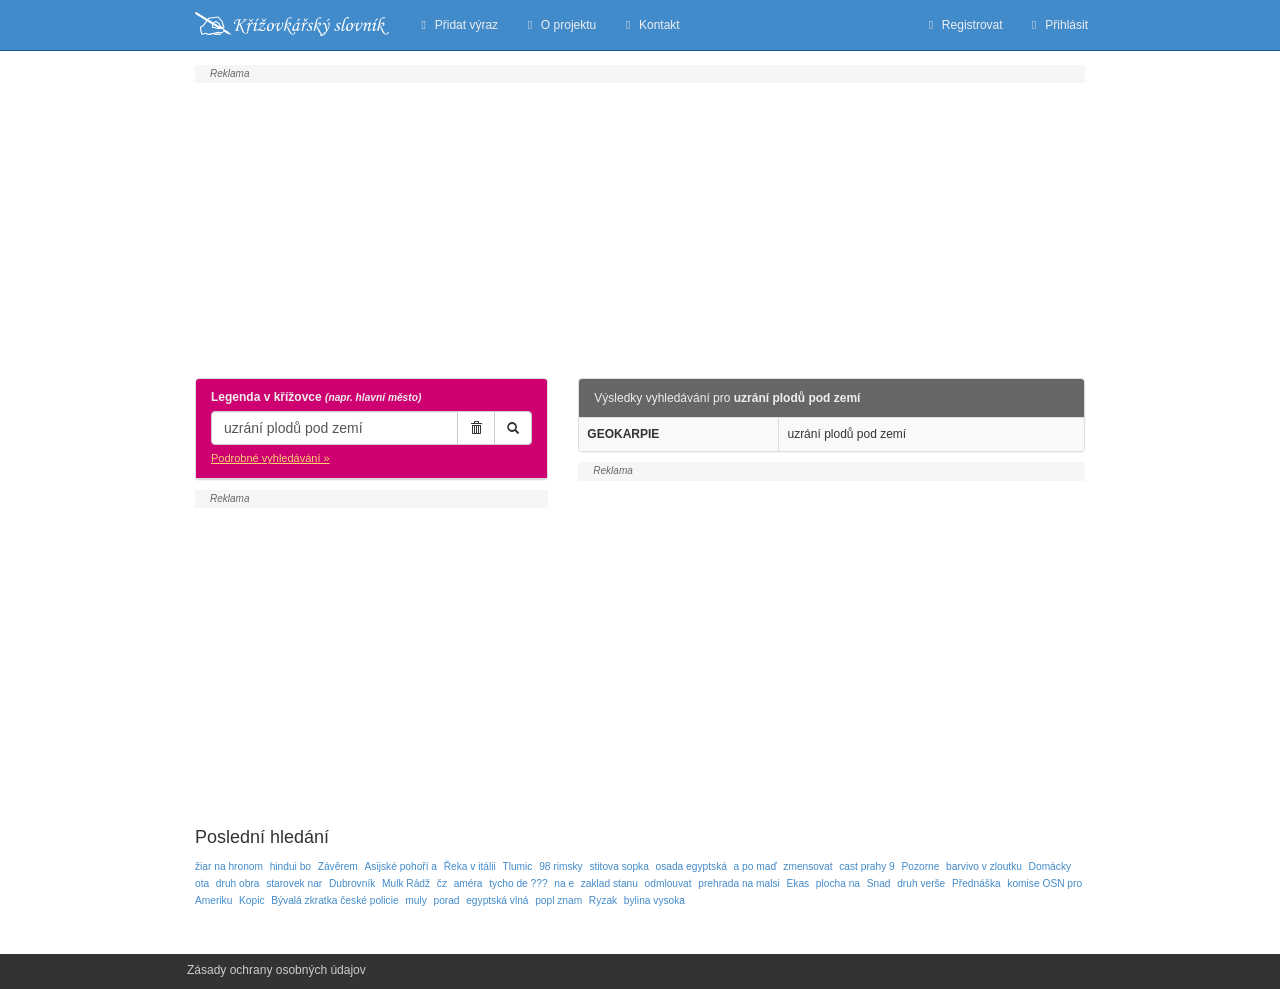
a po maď (755, 866)
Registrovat (962, 25)
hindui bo (290, 866)
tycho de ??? (518, 883)
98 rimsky (561, 866)
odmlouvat (668, 883)
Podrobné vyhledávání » (270, 458)
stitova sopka (618, 866)
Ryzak (603, 900)
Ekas (798, 883)
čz (442, 883)
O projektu (559, 25)
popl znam (558, 900)
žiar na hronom (229, 866)
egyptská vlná (497, 900)
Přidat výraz (457, 25)
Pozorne (920, 866)
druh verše (921, 883)
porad (446, 900)
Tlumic (517, 866)
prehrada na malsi (739, 883)
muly (416, 900)
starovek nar (294, 883)
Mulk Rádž (406, 883)
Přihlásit (1057, 25)
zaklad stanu (609, 883)
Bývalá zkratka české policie (334, 900)
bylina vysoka (654, 900)
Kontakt (649, 25)
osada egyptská (691, 866)
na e (564, 883)
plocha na (838, 883)
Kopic (251, 900)
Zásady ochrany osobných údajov (276, 970)
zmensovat (807, 866)
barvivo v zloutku (984, 866)
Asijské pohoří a (401, 866)
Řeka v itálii (470, 866)
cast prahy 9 (867, 866)
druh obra (238, 883)
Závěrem (338, 866)
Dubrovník (352, 883)
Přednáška (976, 883)
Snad (879, 883)
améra (468, 883)
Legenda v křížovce (316, 397)
